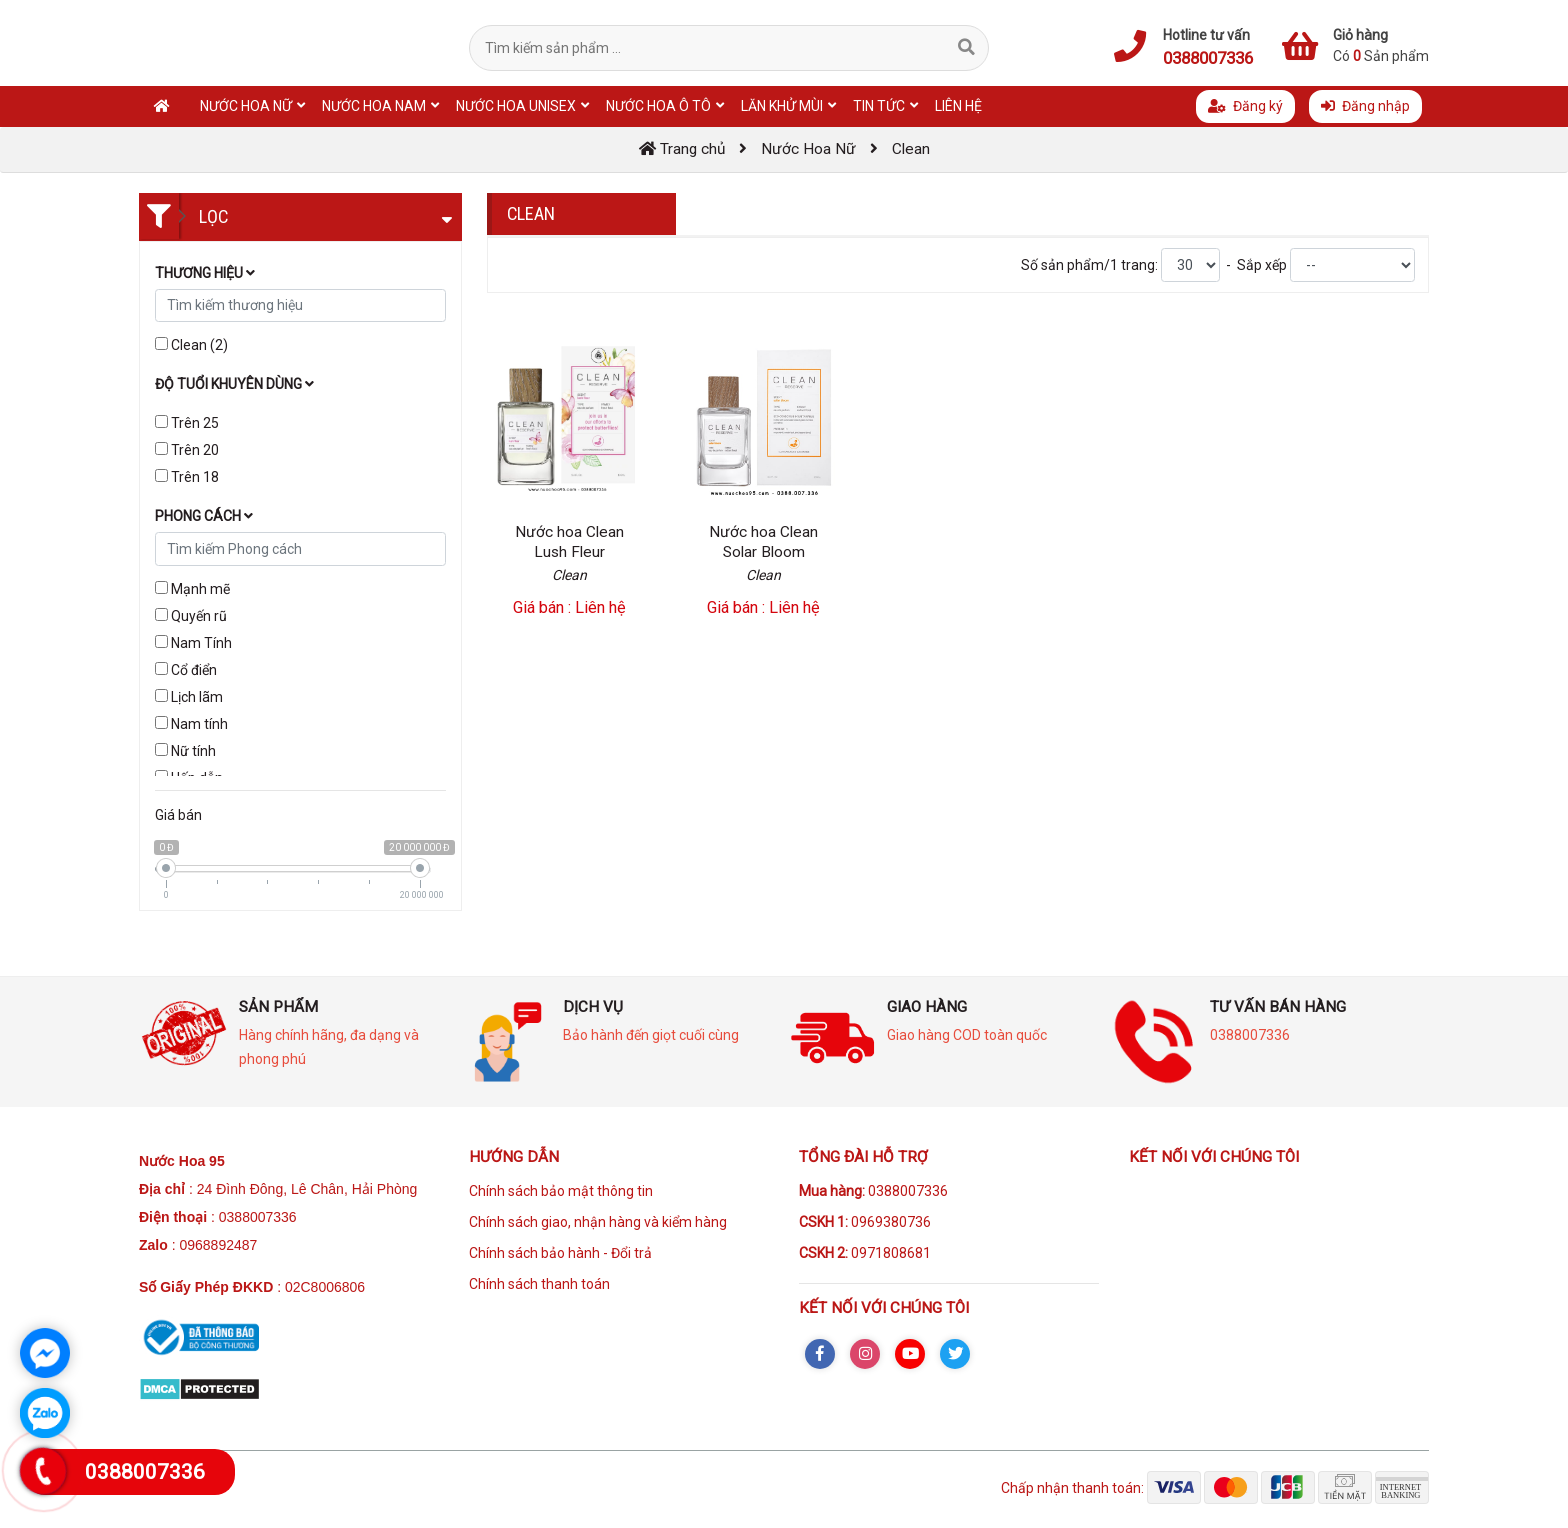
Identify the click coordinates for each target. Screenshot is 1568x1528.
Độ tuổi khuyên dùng (234, 384)
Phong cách (204, 516)
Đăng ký (1245, 106)
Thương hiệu (205, 273)
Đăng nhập (1365, 106)
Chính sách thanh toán (539, 1284)
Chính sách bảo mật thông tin (561, 1191)
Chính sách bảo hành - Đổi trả (560, 1253)
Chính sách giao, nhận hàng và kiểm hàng (598, 1222)
